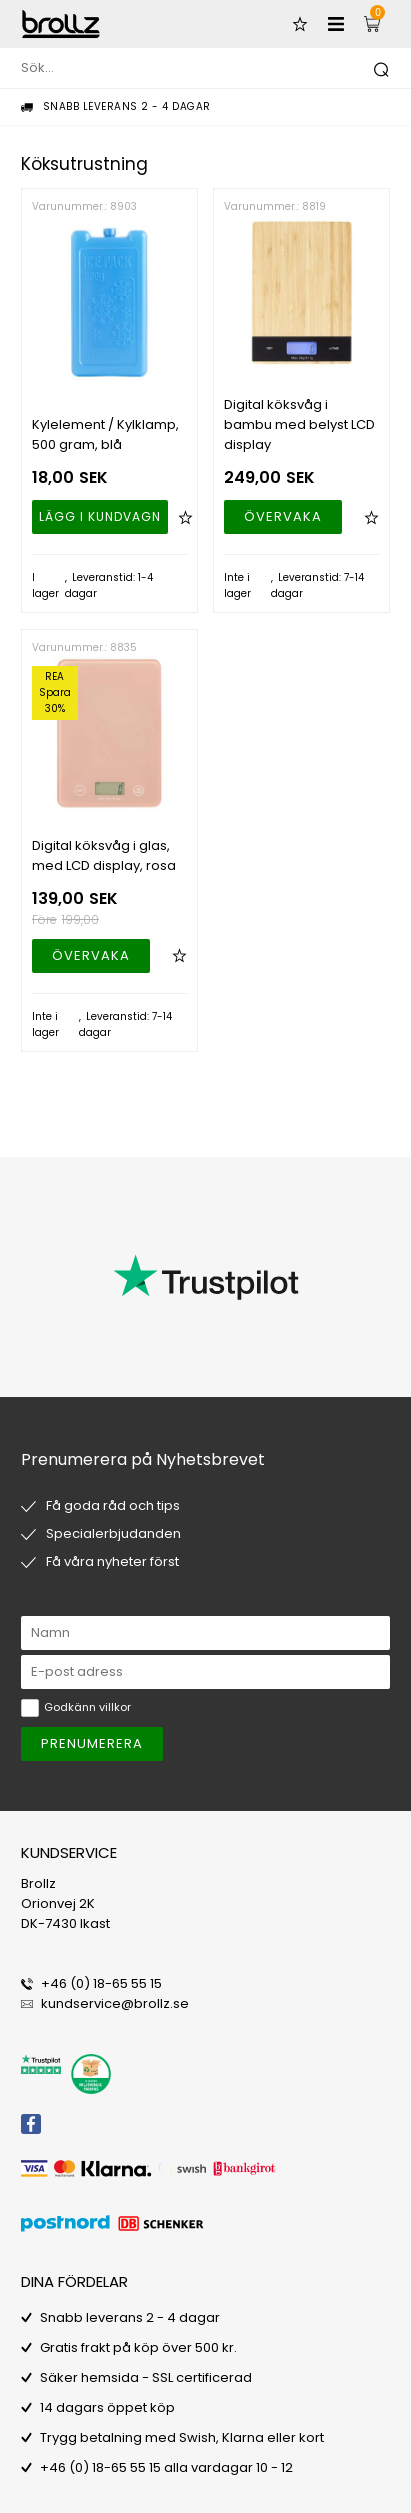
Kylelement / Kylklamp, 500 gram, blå (105, 434)
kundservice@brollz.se (115, 2003)
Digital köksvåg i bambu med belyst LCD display (299, 424)
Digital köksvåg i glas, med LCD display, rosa (104, 855)
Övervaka (283, 516)
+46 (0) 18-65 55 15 (101, 1983)
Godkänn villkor (87, 1707)
